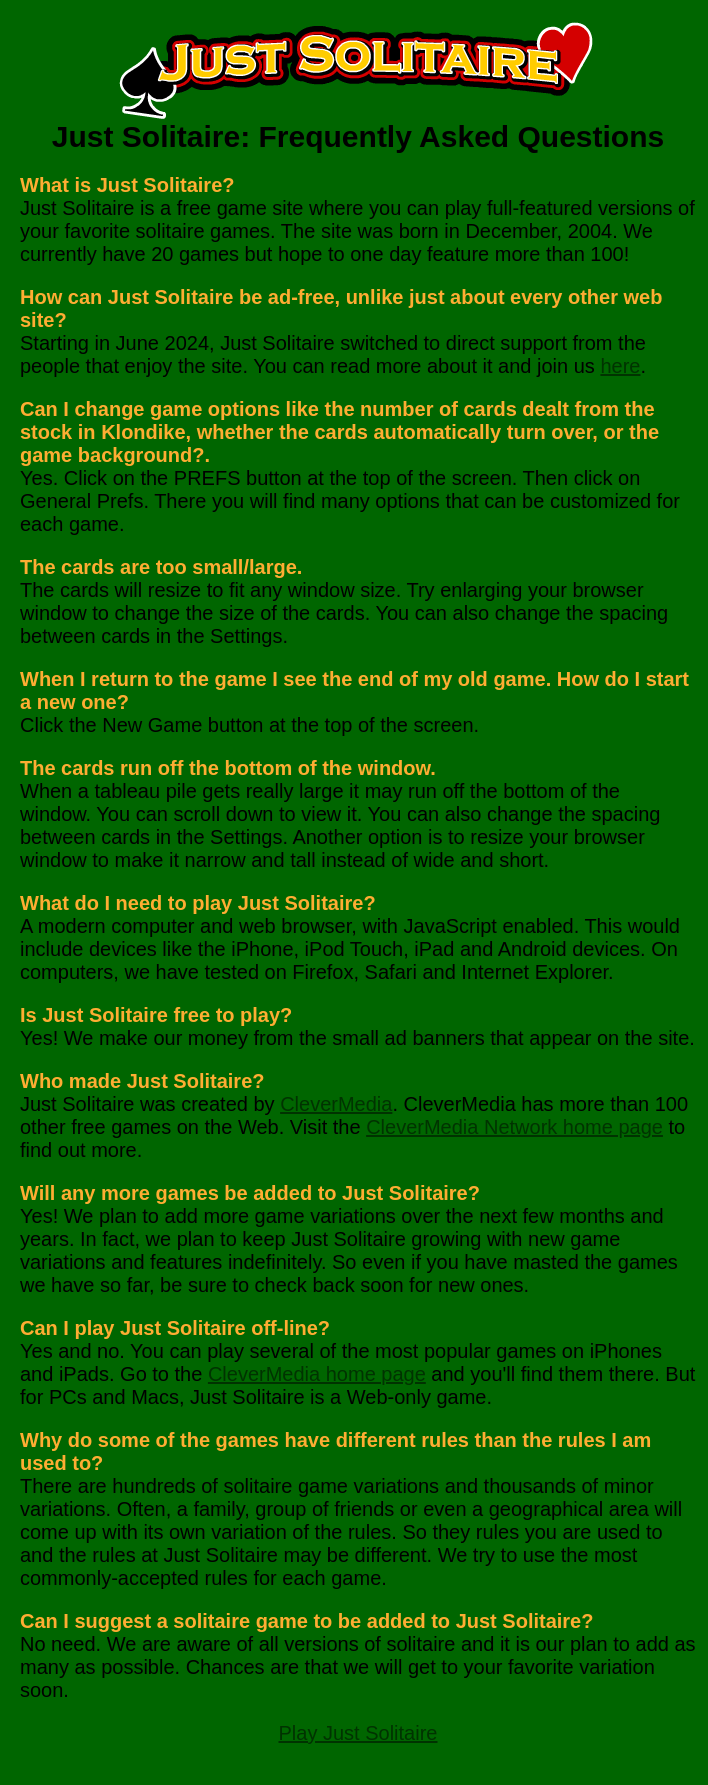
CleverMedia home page (317, 1374)
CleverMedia (336, 1104)
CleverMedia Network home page (514, 1127)
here (620, 366)
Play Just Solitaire (358, 1733)
